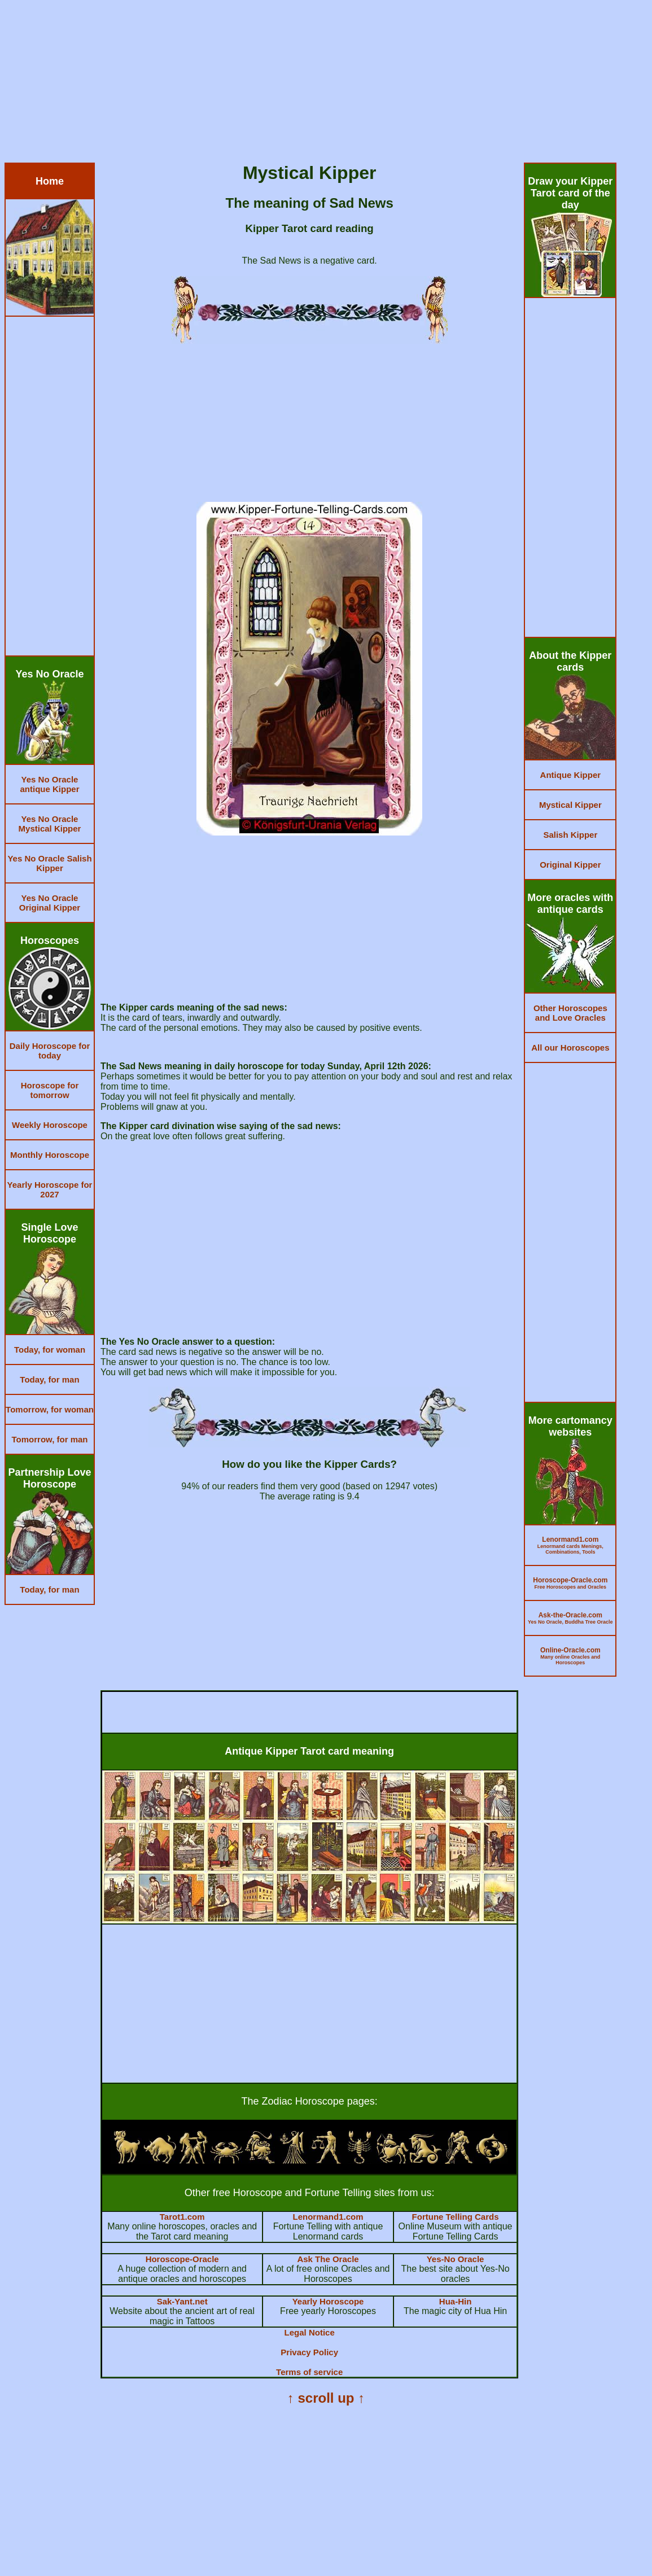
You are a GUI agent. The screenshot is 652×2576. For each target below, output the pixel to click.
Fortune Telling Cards (455, 2216)
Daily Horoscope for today (50, 1050)
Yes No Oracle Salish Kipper (49, 863)
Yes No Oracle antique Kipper (49, 784)
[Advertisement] (326, 84)
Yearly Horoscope (328, 2301)
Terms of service (309, 2372)
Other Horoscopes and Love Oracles (570, 1012)
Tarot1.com (182, 2216)
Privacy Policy (309, 2352)
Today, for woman (49, 1349)
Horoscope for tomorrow (50, 1090)
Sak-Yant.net (182, 2301)
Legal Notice (310, 2332)
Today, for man (49, 1379)
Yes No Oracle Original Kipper (49, 902)
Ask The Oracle (327, 2259)
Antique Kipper (570, 775)
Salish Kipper (570, 834)
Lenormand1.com (328, 2216)
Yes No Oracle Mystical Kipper (50, 823)
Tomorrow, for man (50, 1439)
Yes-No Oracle (455, 2259)
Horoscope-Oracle (182, 2259)
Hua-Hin (455, 2301)
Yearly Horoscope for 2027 (50, 1189)
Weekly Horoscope (49, 1125)
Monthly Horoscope (49, 1155)
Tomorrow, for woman (50, 1409)
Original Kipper (570, 864)
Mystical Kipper (570, 805)
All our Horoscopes (570, 1047)
